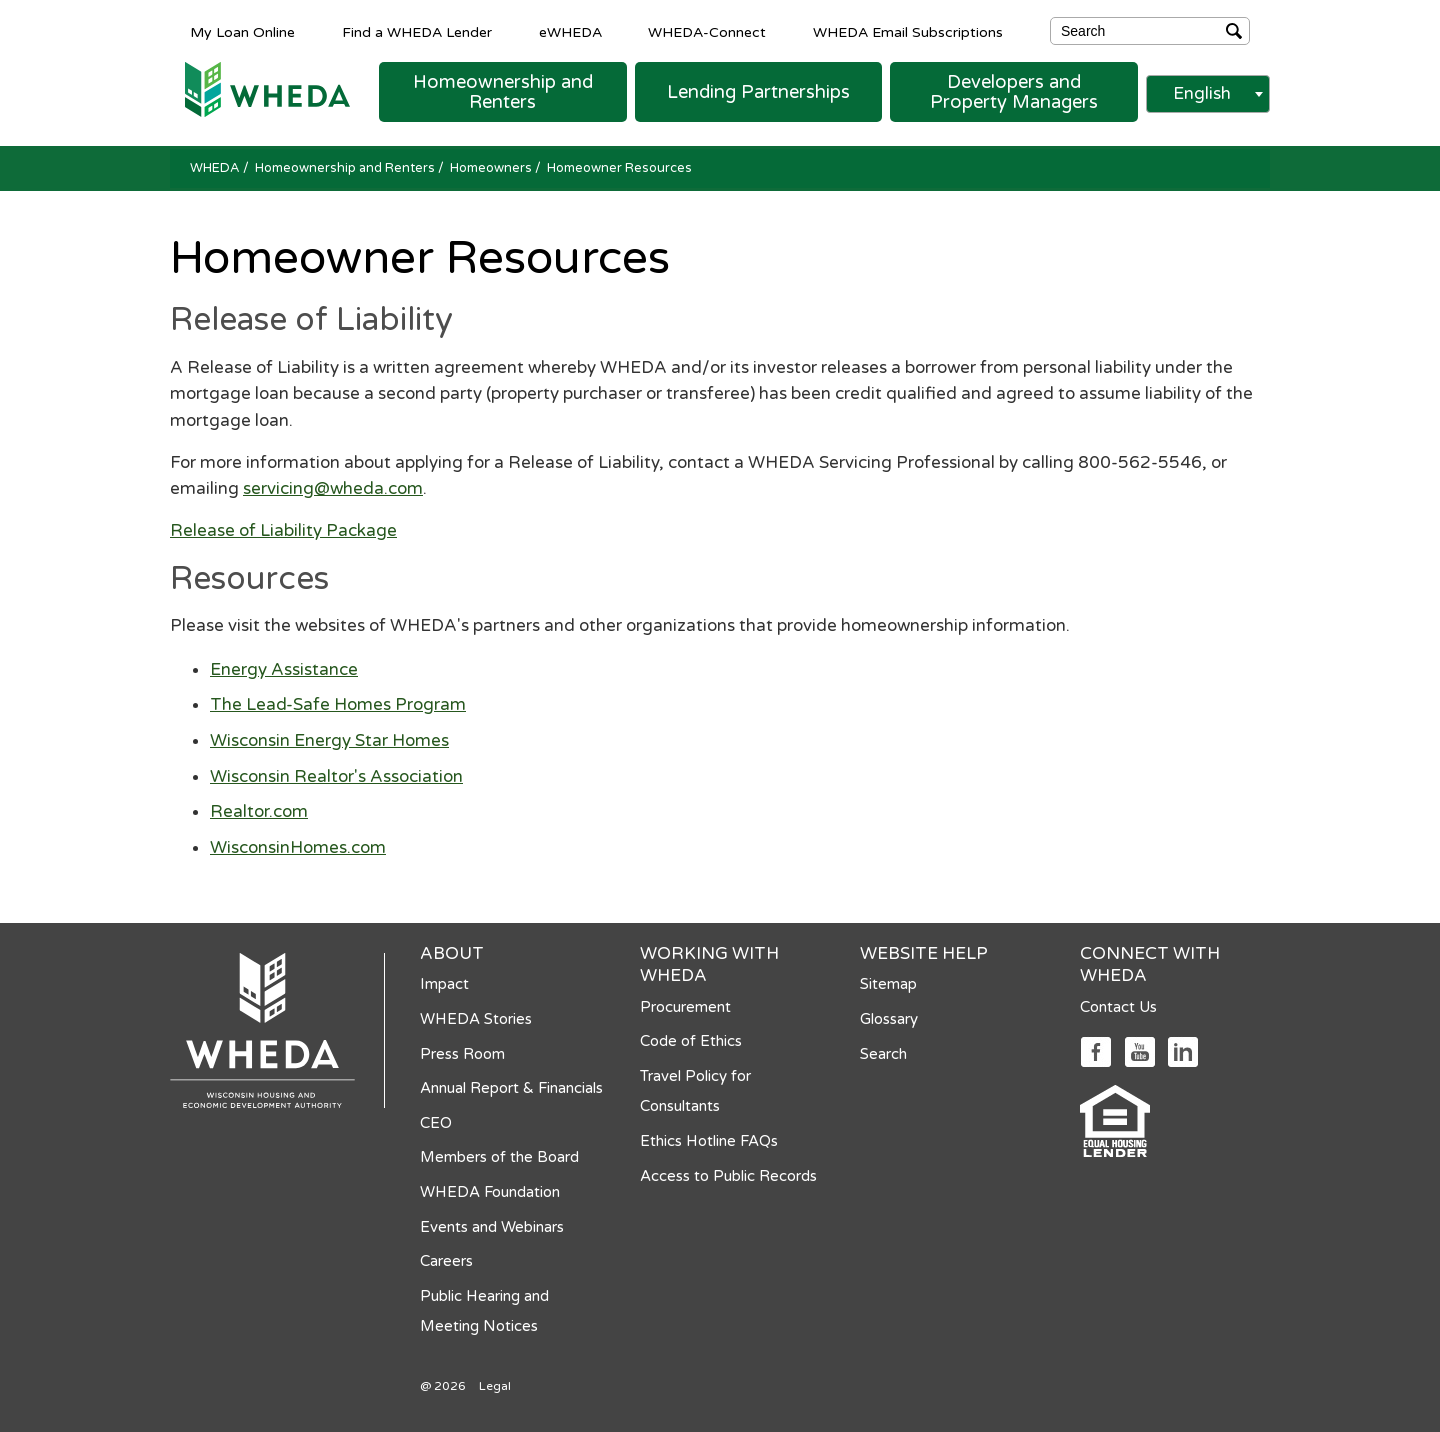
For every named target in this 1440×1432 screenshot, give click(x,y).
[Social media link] (1095, 1050)
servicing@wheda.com (333, 488)
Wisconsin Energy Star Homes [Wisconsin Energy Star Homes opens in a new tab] (329, 740)
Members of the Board (499, 1157)
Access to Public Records (728, 1176)
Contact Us (1118, 1007)
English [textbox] (1202, 93)
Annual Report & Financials (511, 1088)
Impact (444, 984)
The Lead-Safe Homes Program (338, 704)
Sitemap (888, 984)
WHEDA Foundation (490, 1192)
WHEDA (216, 168)
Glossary (889, 1019)
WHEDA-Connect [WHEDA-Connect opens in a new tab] (707, 32)
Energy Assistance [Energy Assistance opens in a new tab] (284, 669)
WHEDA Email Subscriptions (908, 32)
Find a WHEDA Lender (417, 32)
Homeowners (492, 168)
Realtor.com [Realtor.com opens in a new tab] (259, 811)
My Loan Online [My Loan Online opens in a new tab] (242, 32)
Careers (446, 1261)
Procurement (685, 1007)
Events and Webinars (492, 1227)
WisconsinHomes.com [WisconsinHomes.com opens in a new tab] (298, 847)
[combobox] (1208, 94)
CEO (436, 1123)
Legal (495, 1386)
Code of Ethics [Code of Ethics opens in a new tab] (691, 1041)
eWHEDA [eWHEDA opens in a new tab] (570, 32)
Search (883, 1054)
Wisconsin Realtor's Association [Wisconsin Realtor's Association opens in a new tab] (336, 776)
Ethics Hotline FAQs (709, 1141)
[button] (503, 92)
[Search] (1150, 31)
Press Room (462, 1054)
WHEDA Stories (476, 1019)
